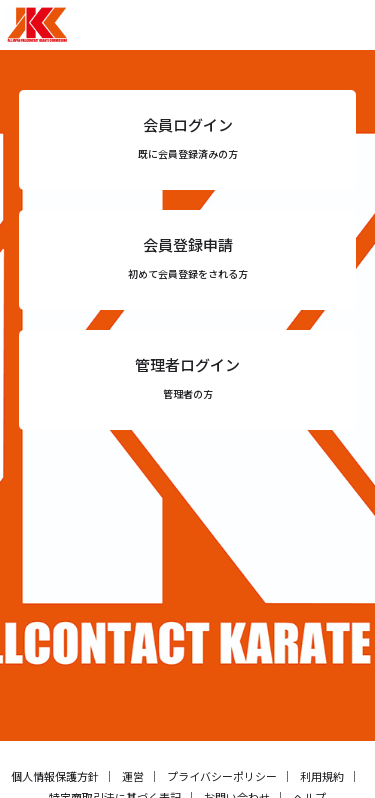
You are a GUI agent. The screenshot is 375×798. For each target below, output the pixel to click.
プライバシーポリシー (222, 776)
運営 (133, 776)
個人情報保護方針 (55, 776)
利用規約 (322, 776)
